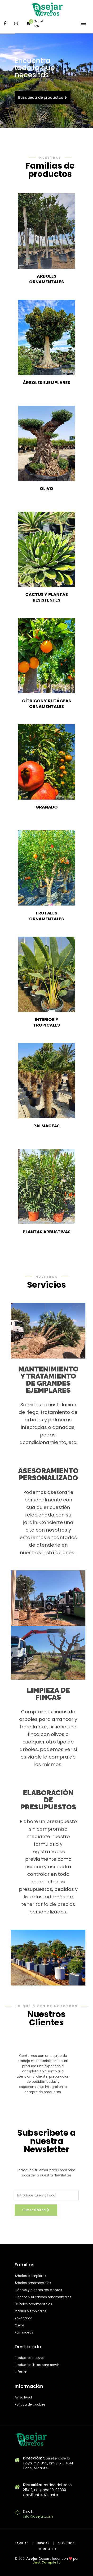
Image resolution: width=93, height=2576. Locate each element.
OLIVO (46, 488)
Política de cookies (30, 2404)
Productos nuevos (29, 2358)
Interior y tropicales (30, 2311)
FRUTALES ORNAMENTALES (46, 916)
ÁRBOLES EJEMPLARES (46, 382)
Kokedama (23, 2318)
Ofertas (21, 2372)
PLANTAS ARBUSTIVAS (47, 1232)
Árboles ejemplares (30, 2276)
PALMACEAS (46, 1126)
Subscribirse (36, 2210)
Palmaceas (24, 2332)
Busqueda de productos (42, 101)
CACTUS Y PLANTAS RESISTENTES (46, 597)
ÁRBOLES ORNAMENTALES (46, 279)
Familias (22, 2543)
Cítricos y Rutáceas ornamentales (43, 2297)
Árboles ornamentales (33, 2283)
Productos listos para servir (37, 2365)
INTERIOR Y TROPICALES (46, 1022)
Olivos (20, 2325)
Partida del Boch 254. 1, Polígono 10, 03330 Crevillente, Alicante (47, 2489)
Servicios (66, 2543)
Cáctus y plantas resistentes (38, 2290)
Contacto (48, 2549)
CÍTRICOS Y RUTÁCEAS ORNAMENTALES (46, 703)
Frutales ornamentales (33, 2304)
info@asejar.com (38, 2516)
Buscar (43, 2543)
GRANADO (46, 807)
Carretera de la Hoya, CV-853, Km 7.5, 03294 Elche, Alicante (48, 2463)
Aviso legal (23, 2397)
